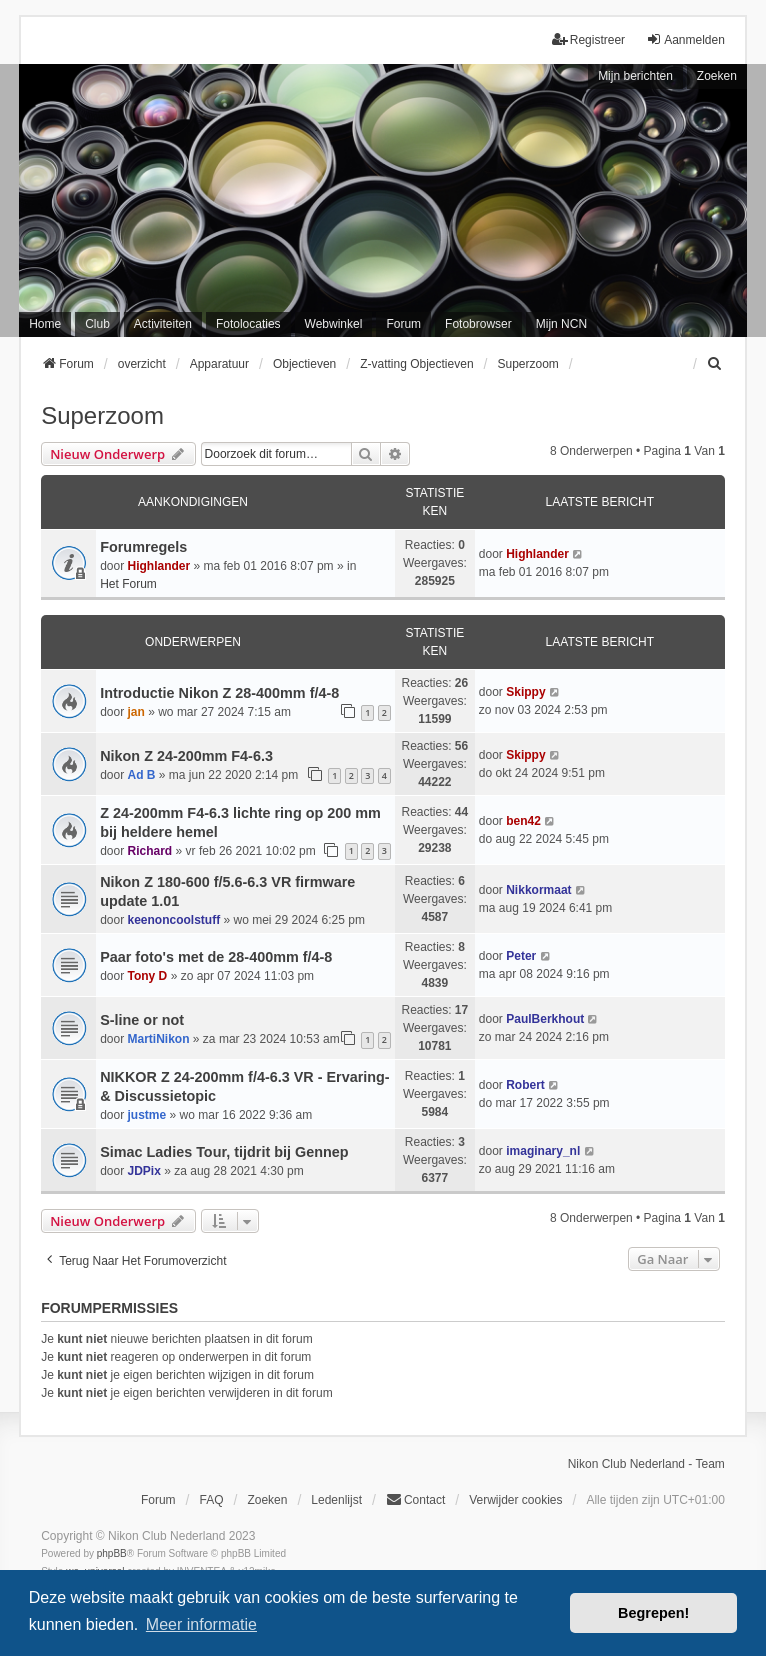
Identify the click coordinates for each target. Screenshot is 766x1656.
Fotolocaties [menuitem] (248, 324)
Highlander (159, 566)
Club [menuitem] (97, 324)
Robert (525, 1085)
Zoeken (717, 76)
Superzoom (102, 415)
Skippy (525, 692)
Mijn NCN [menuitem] (561, 324)
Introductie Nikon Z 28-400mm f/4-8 (219, 693)
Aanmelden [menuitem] (685, 39)
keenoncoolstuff (174, 920)
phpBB (112, 1553)
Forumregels (143, 547)
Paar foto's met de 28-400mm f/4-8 (216, 957)
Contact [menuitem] (415, 1499)
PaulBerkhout (545, 1019)
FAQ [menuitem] (211, 1500)
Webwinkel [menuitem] (334, 324)
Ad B (142, 775)
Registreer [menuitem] (588, 39)
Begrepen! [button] (653, 1613)
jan (136, 712)
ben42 (523, 821)
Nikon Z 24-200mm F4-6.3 (186, 756)
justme (147, 1115)
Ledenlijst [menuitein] (336, 1500)
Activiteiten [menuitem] (163, 324)
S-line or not (142, 1020)
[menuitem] (716, 364)
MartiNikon (159, 1039)
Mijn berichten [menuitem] (635, 76)
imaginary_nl (543, 1151)
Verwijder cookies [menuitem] (515, 1500)
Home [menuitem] (45, 324)
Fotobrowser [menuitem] (478, 324)
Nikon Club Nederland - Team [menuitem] (646, 1464)
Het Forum (128, 584)
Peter (521, 956)
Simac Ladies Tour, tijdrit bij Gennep (224, 1152)
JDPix (144, 1171)
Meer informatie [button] (201, 1624)
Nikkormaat (538, 890)
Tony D (148, 976)
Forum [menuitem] (403, 324)
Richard (150, 851)
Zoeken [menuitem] (267, 1500)
